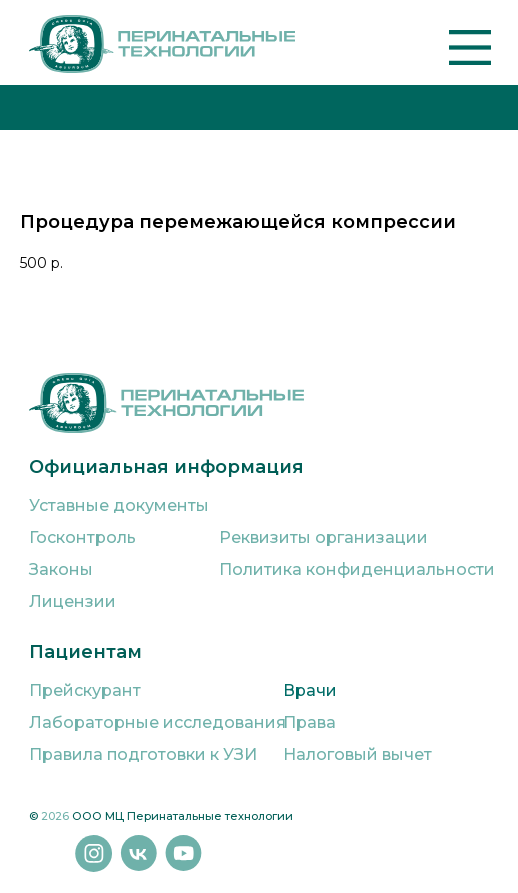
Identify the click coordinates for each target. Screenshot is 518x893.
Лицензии (72, 601)
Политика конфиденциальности (357, 569)
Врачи (310, 690)
